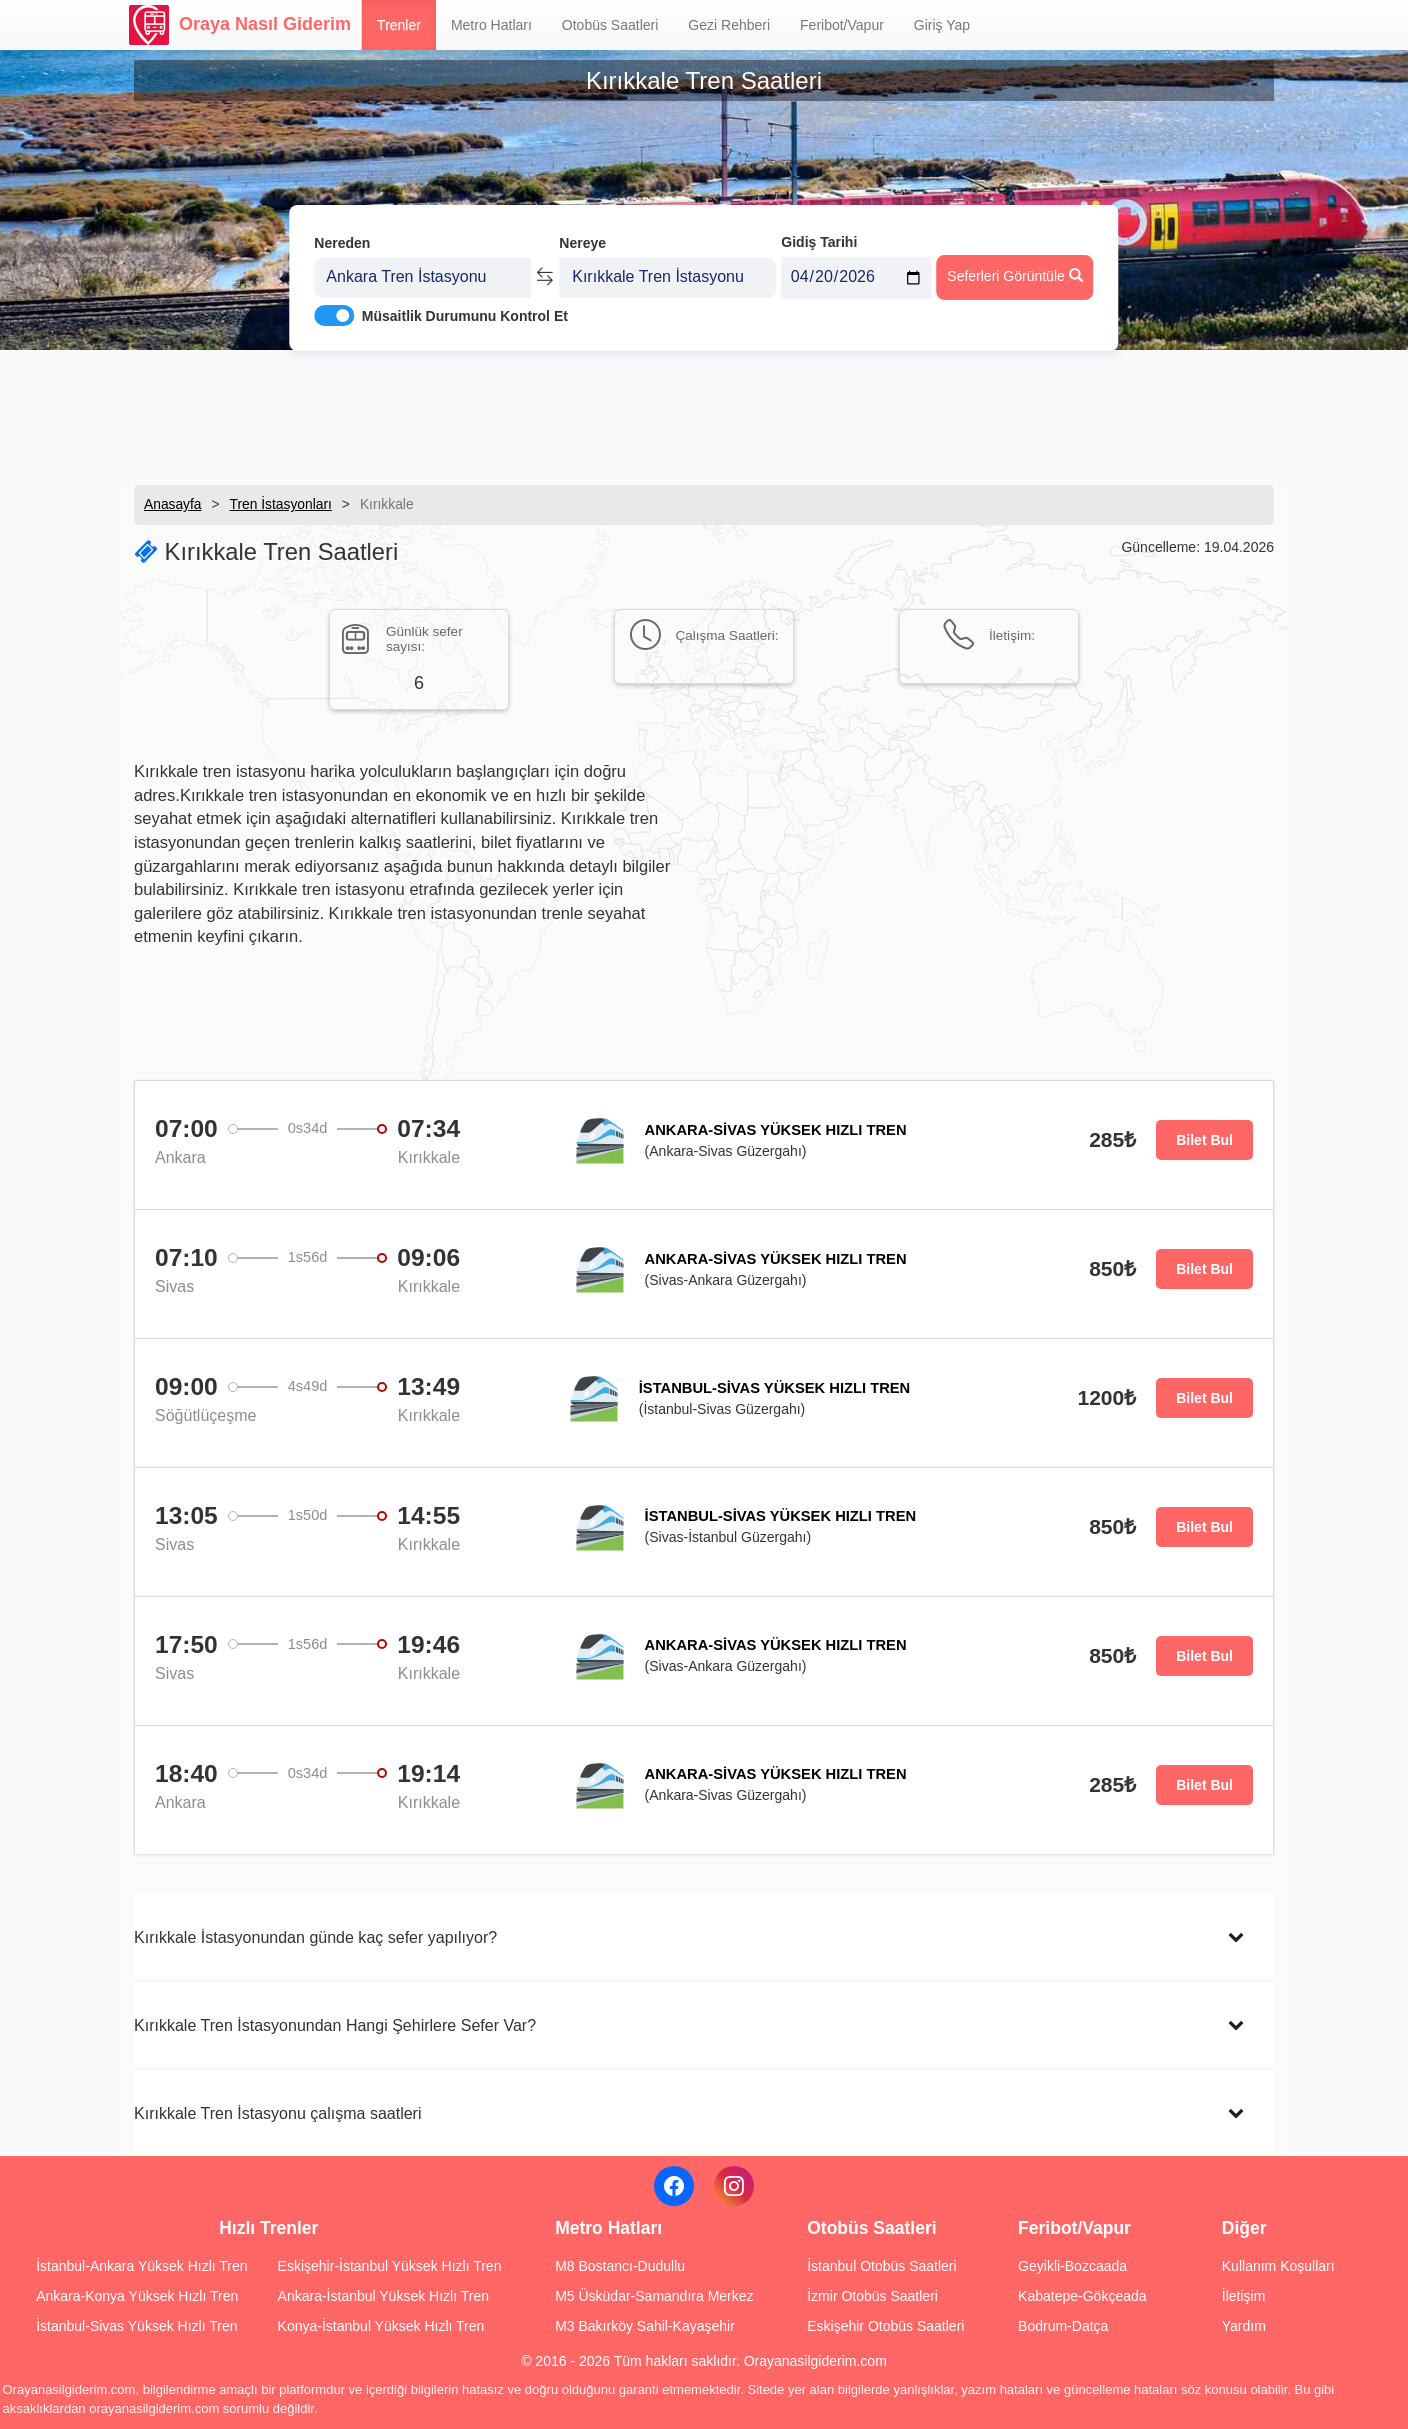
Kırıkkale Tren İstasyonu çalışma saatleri (278, 2113)
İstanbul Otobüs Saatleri (881, 2266)
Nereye (582, 238)
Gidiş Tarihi (819, 237)
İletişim (1244, 2296)
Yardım (1244, 2326)
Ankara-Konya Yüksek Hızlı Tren (137, 2296)
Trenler (399, 25)
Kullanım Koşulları (1278, 2266)
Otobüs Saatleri (610, 25)
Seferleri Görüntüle (1014, 271)
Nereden (342, 238)
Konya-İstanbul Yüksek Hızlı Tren (381, 2326)
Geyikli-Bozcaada (1072, 2266)
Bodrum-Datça (1063, 2326)
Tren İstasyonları (281, 504)
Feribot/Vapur (842, 25)
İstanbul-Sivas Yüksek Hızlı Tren (136, 2326)
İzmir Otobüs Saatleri (872, 2296)
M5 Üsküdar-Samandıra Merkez (654, 2296)
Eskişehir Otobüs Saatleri (885, 2326)
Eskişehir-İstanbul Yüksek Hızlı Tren (390, 2266)
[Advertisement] (704, 415)
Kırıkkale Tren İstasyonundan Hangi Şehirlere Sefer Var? (335, 2025)
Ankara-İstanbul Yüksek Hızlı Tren (383, 2296)
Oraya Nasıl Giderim (240, 25)
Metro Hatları (491, 25)
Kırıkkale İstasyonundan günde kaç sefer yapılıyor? (315, 1937)
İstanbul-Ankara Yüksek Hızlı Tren (141, 2266)
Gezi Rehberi (729, 25)
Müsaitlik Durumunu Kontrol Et (465, 311)
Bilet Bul (1204, 1140)
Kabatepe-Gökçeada (1082, 2296)
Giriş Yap (942, 25)
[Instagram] (734, 2186)
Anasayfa (173, 504)
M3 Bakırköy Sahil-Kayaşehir (645, 2326)
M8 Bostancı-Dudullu (620, 2266)
